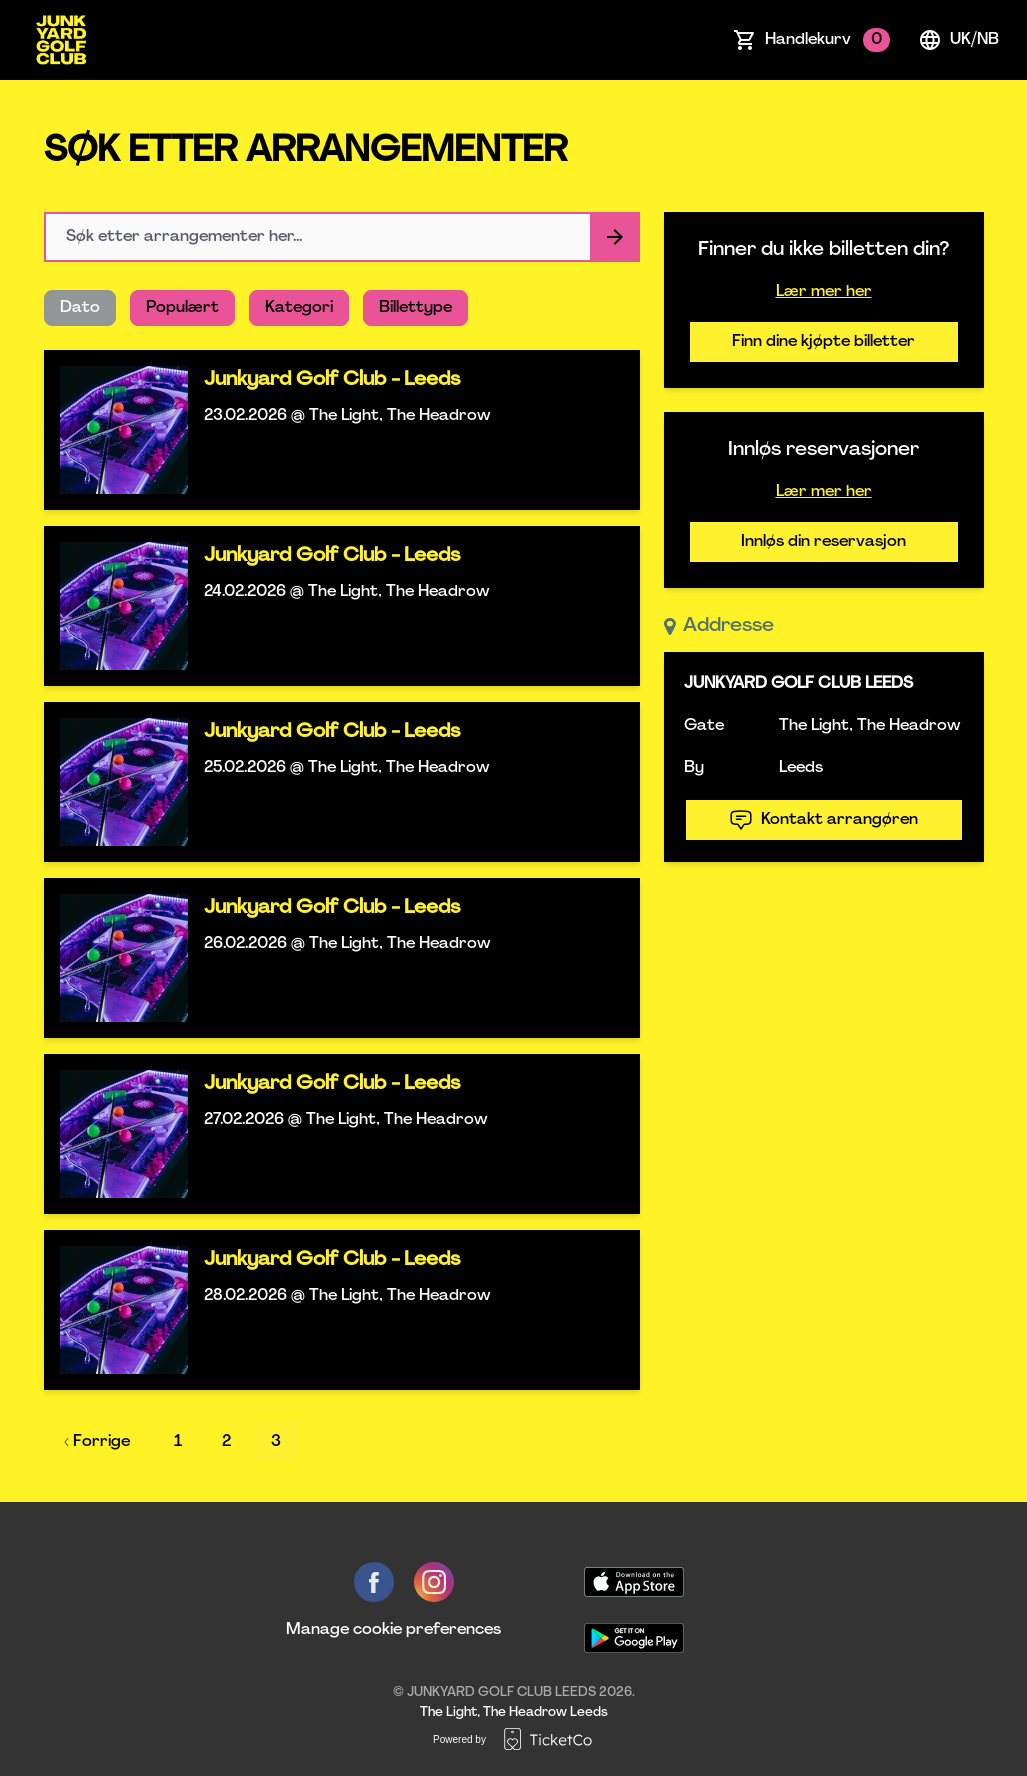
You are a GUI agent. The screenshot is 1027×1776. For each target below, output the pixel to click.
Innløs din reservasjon (823, 542)
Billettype (415, 308)
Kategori (299, 308)
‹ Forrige (97, 1442)
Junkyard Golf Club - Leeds (332, 380)
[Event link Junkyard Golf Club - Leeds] (116, 430)
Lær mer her (824, 292)
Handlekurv (827, 40)
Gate (704, 726)
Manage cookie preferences (393, 1630)
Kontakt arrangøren (823, 820)
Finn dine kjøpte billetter (823, 342)
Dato (80, 308)
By (694, 768)
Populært (182, 308)
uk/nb (958, 40)
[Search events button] (615, 237)
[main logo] (61, 40)
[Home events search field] (342, 237)
